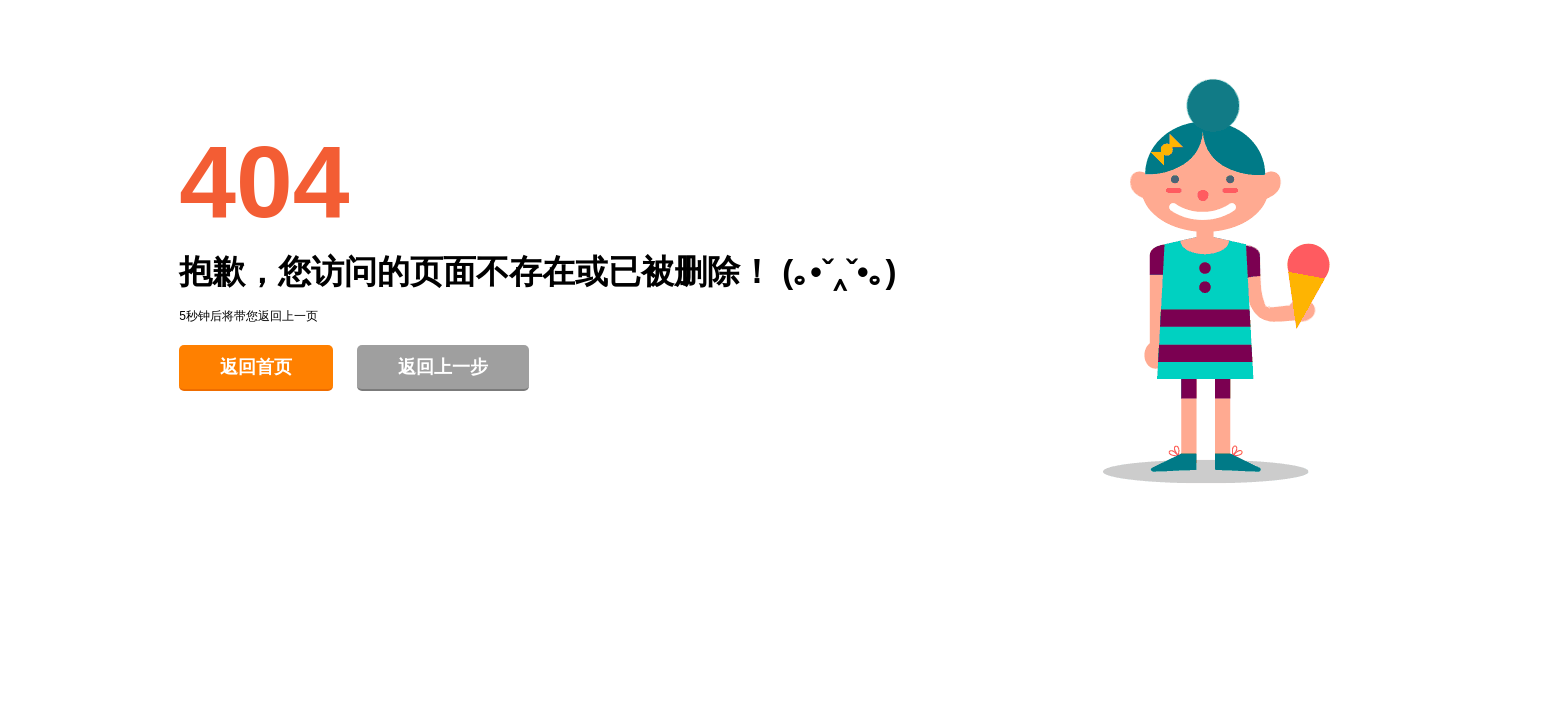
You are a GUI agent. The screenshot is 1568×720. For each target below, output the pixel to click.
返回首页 (256, 367)
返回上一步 (443, 367)
